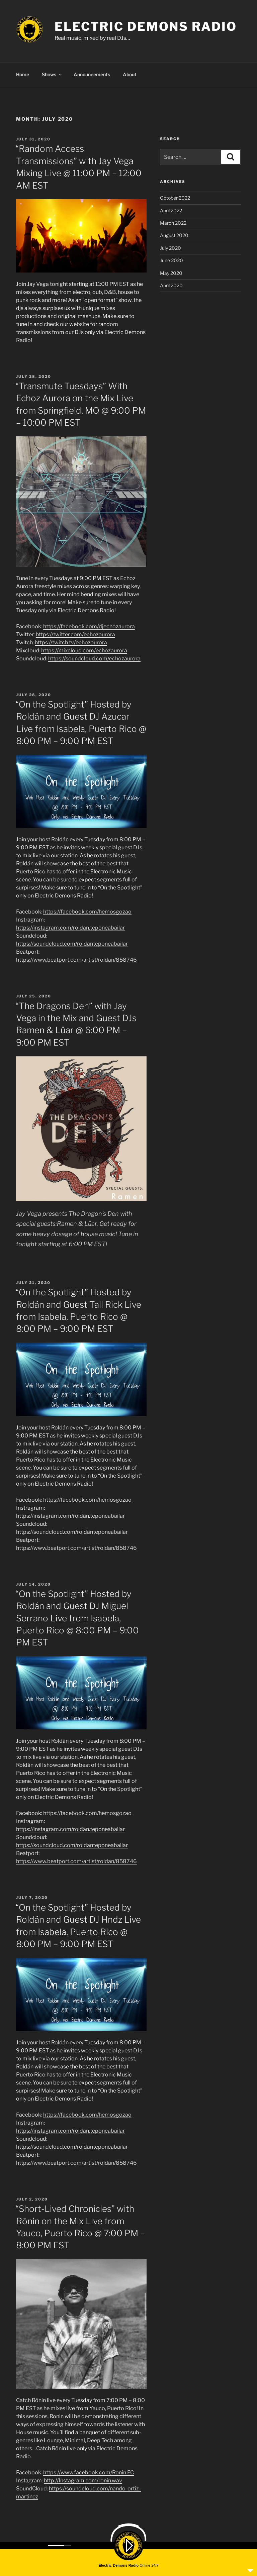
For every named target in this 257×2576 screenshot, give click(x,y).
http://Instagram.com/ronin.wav (83, 2479)
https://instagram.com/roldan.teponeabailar (70, 927)
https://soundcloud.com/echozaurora (94, 657)
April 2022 (171, 209)
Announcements (92, 73)
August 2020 (174, 234)
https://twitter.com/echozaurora (75, 633)
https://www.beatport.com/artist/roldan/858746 (76, 959)
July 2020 (170, 247)
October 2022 (175, 197)
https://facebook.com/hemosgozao (87, 910)
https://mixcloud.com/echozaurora (84, 649)
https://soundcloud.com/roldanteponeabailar (72, 943)
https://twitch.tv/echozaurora (71, 641)
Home (22, 73)
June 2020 (171, 259)
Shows (52, 73)
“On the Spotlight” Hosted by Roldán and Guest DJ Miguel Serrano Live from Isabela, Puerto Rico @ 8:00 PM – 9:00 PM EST (77, 1617)
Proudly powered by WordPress (143, 2559)
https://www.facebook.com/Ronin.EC (88, 2471)
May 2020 (171, 272)
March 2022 (173, 222)
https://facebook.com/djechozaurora (89, 625)
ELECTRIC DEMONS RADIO (146, 26)
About (130, 73)
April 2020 (171, 284)
